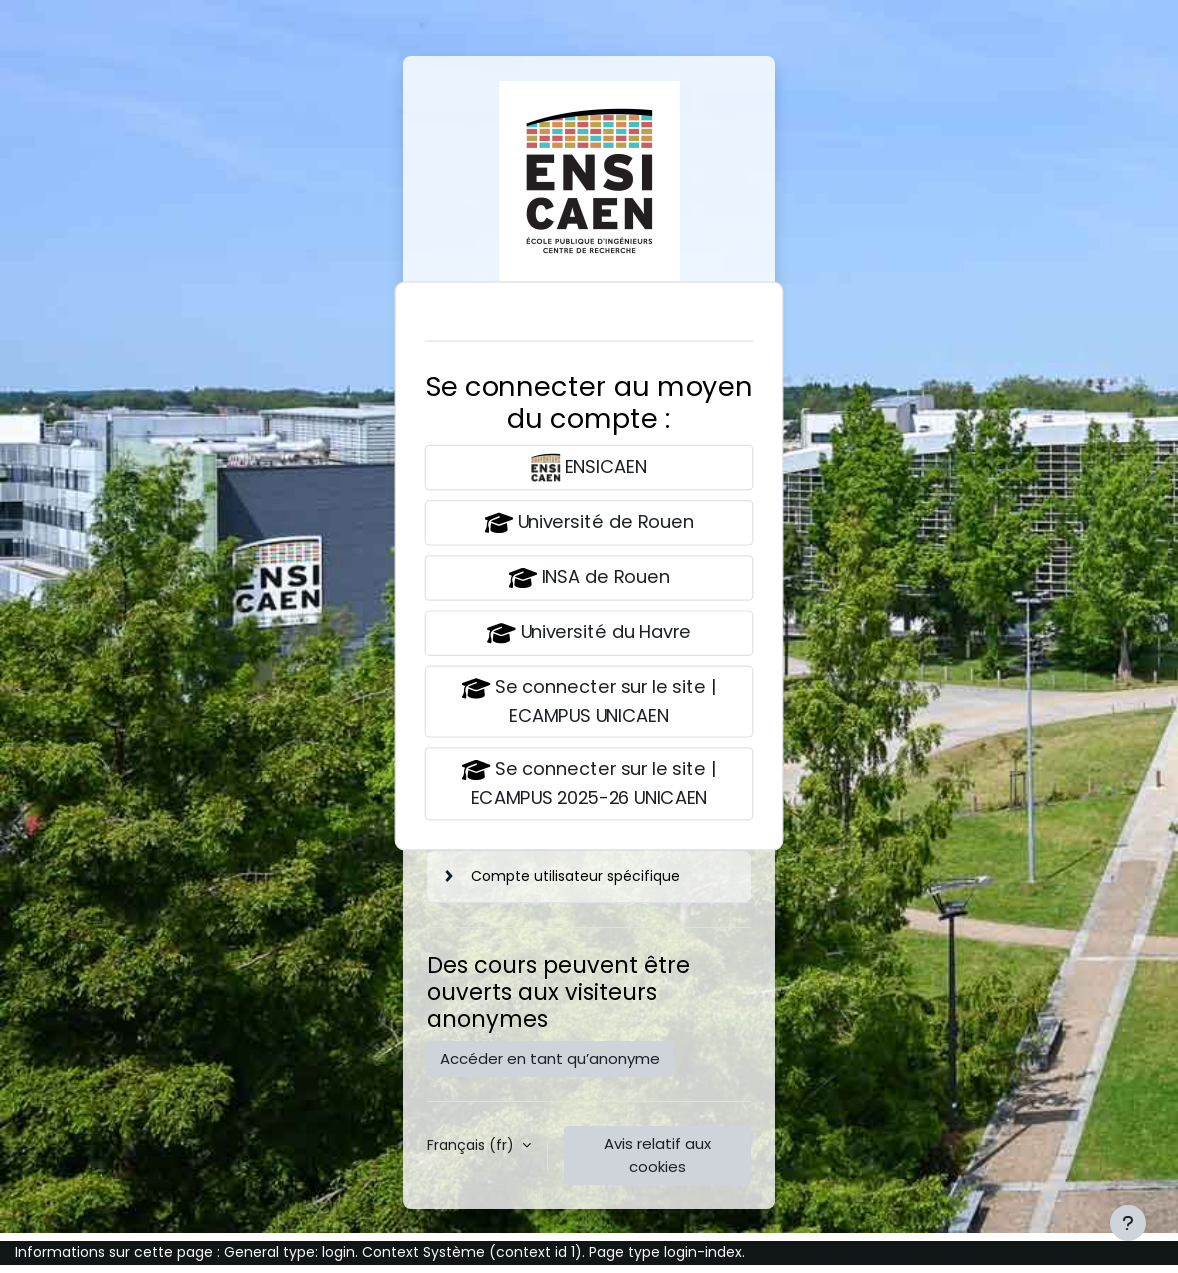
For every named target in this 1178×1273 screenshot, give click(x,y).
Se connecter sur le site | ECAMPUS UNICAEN (589, 701)
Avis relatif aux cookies (657, 1154)
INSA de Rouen (589, 578)
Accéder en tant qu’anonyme (550, 1058)
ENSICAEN (588, 467)
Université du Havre (589, 633)
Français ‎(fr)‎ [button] (472, 1145)
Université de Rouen (589, 522)
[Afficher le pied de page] (1128, 1223)
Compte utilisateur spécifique (575, 876)
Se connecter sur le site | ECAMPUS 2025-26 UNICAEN (589, 783)
